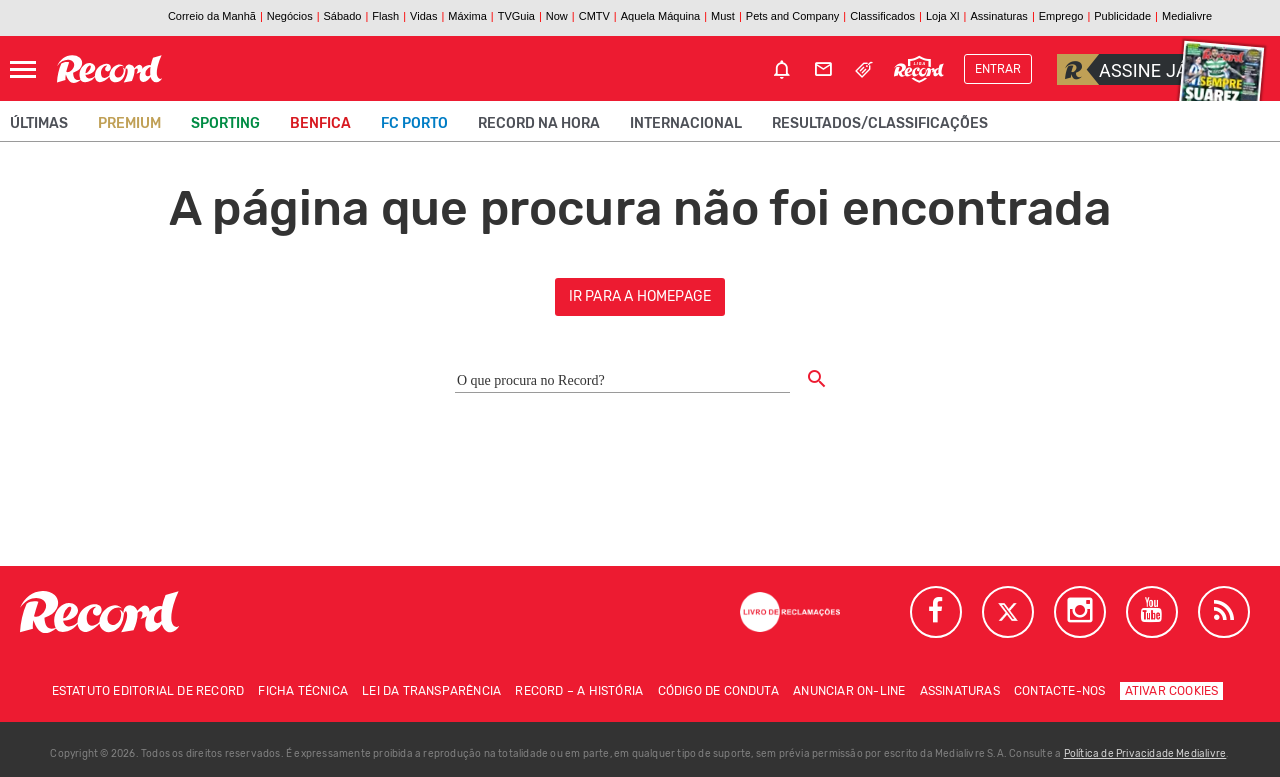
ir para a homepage (640, 296)
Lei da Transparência (431, 691)
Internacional (686, 123)
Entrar (998, 69)
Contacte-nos (1059, 691)
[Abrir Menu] (23, 69)
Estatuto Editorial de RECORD (148, 691)
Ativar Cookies (1172, 691)
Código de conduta (718, 691)
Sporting (225, 123)
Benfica (320, 123)
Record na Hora (539, 123)
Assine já (1122, 69)
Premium (129, 123)
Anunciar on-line (849, 691)
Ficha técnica (303, 691)
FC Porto (414, 123)
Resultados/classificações (880, 123)
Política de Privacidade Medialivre (1145, 754)
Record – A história (579, 691)
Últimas (39, 123)
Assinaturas (960, 691)
